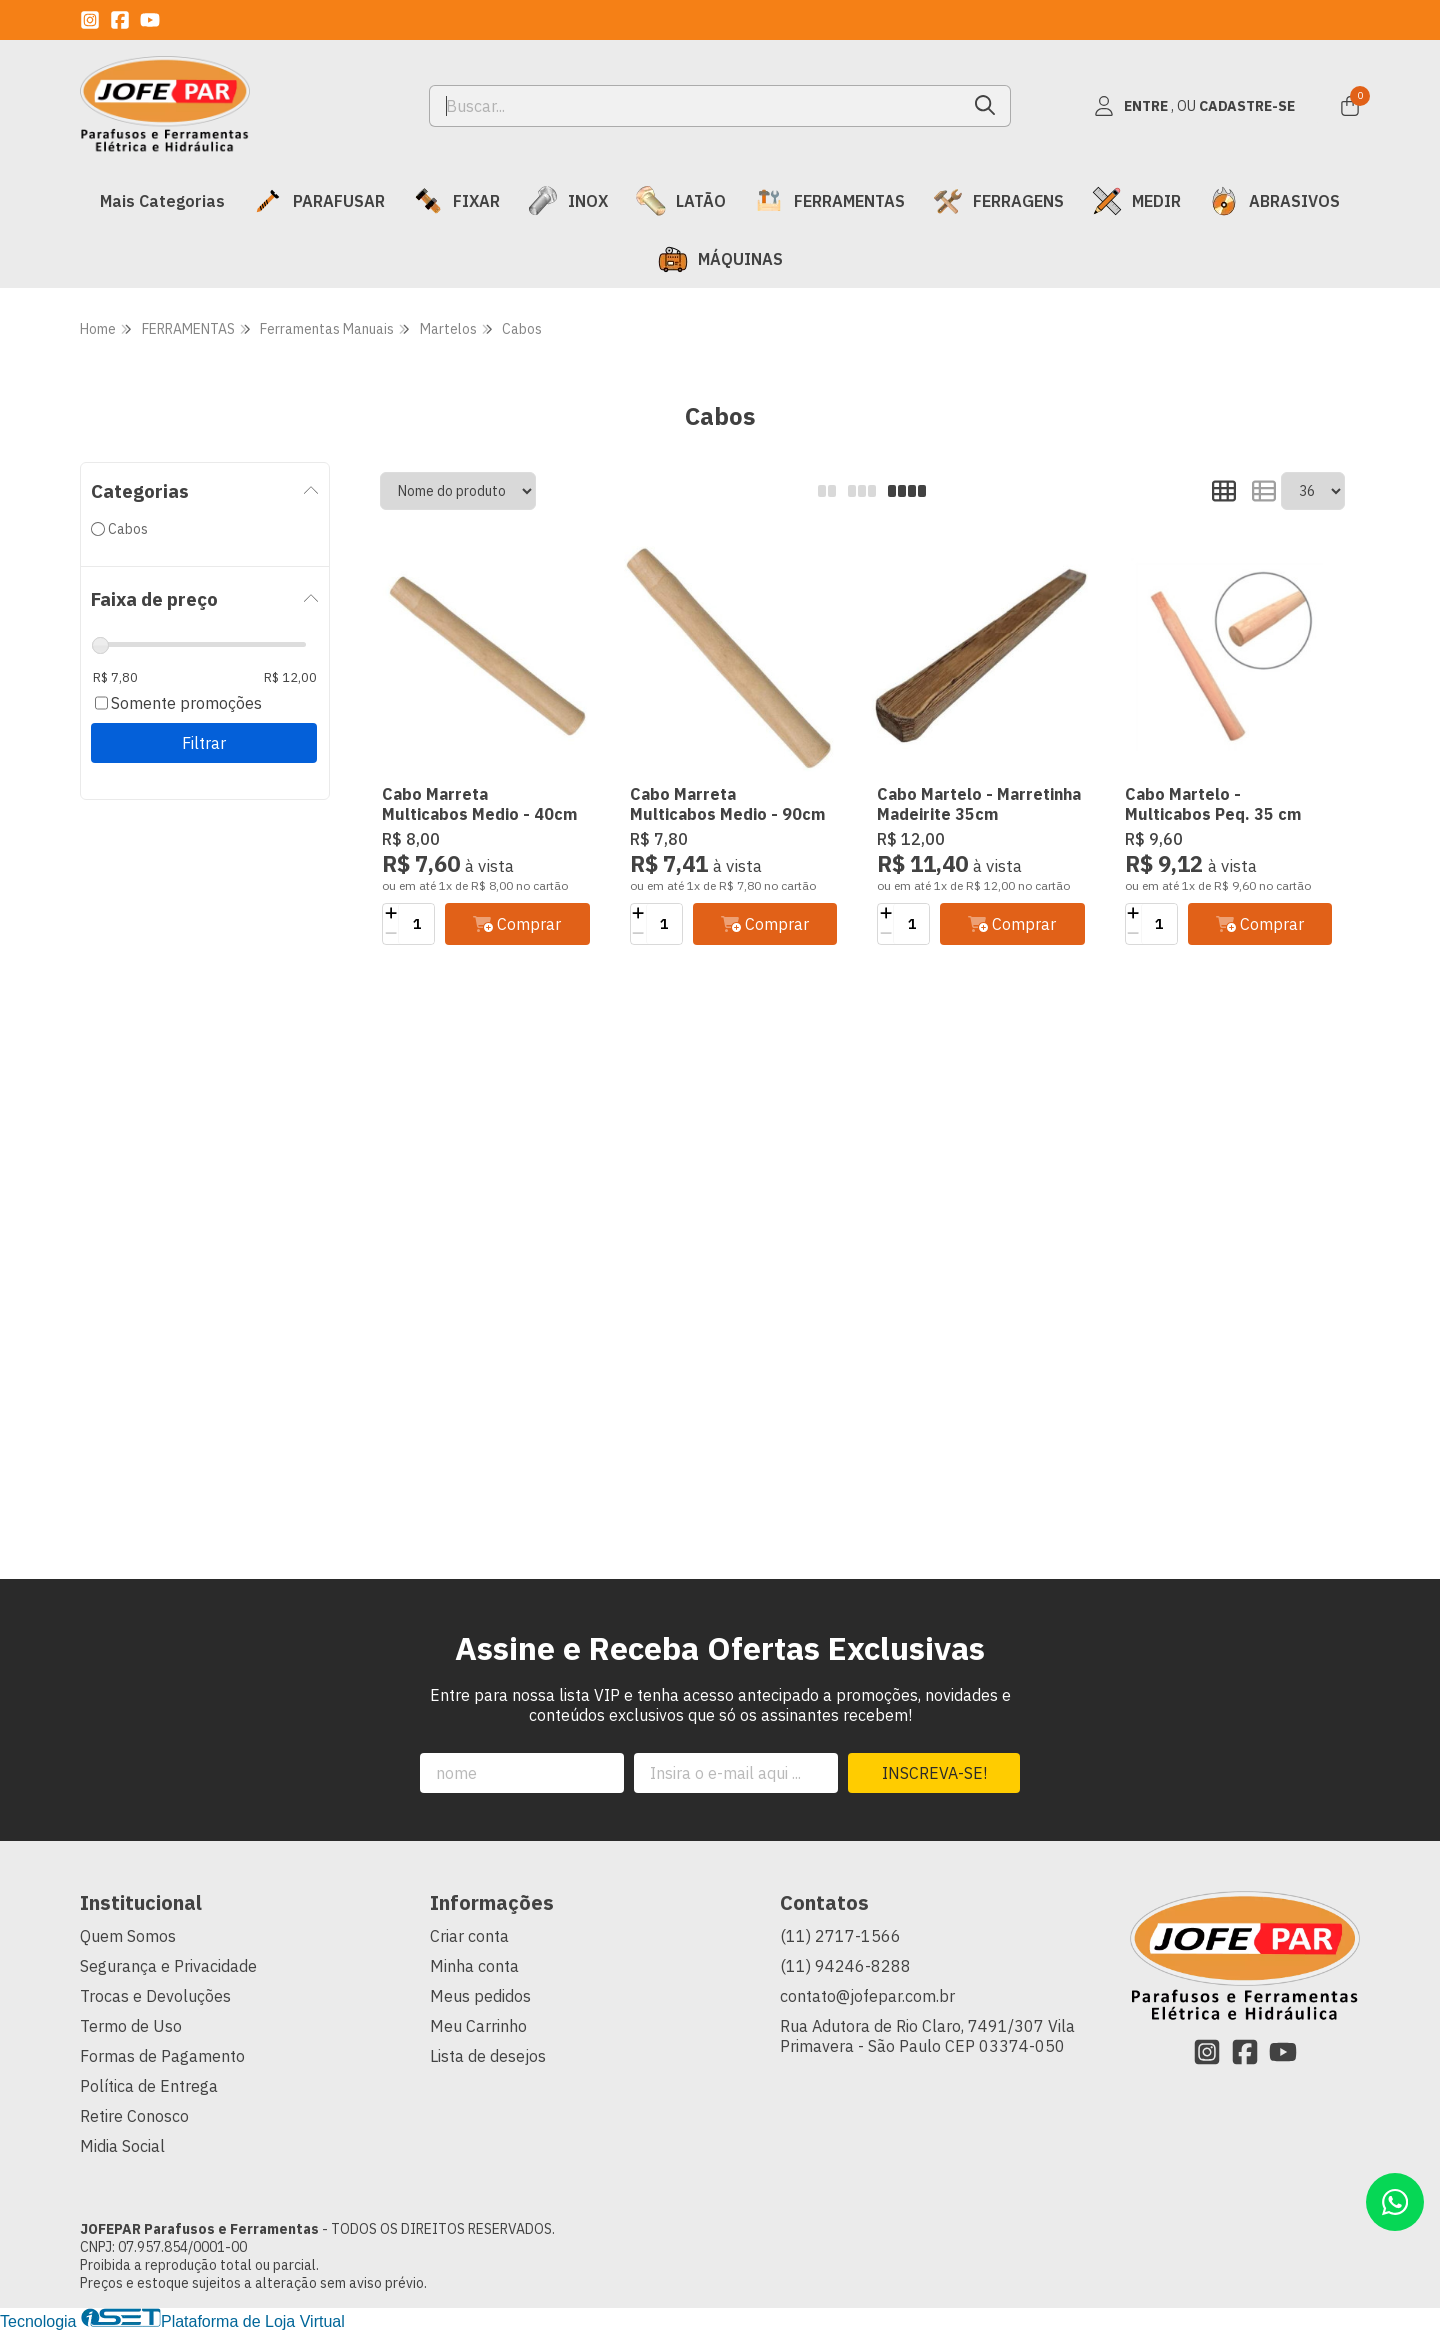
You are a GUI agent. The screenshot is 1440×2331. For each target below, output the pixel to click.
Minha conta (474, 1966)
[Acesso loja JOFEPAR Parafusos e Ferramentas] (1194, 106)
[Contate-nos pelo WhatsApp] (1395, 2202)
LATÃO (681, 201)
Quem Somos (128, 1936)
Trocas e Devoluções (155, 1996)
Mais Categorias (162, 201)
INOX (568, 201)
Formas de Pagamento (162, 2056)
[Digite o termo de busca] (695, 106)
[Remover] (390, 934)
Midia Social (122, 2146)
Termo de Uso (131, 2026)
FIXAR (456, 201)
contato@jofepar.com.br (867, 1996)
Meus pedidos (480, 1996)
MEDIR (1136, 201)
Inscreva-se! (934, 1773)
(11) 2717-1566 (840, 1936)
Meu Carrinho (478, 2026)
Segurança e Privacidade (168, 1966)
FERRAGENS (998, 201)
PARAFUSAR (319, 201)
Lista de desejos (488, 2056)
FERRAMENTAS (829, 201)
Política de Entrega (149, 2086)
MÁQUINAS (720, 259)
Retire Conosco (134, 2116)
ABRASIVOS (1274, 201)
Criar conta (469, 1936)
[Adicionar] (390, 914)
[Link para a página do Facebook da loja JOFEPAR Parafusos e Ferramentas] (120, 20)
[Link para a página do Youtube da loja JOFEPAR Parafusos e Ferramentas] (150, 20)
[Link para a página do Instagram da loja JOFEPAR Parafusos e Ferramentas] (90, 20)
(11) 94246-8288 (845, 1966)
